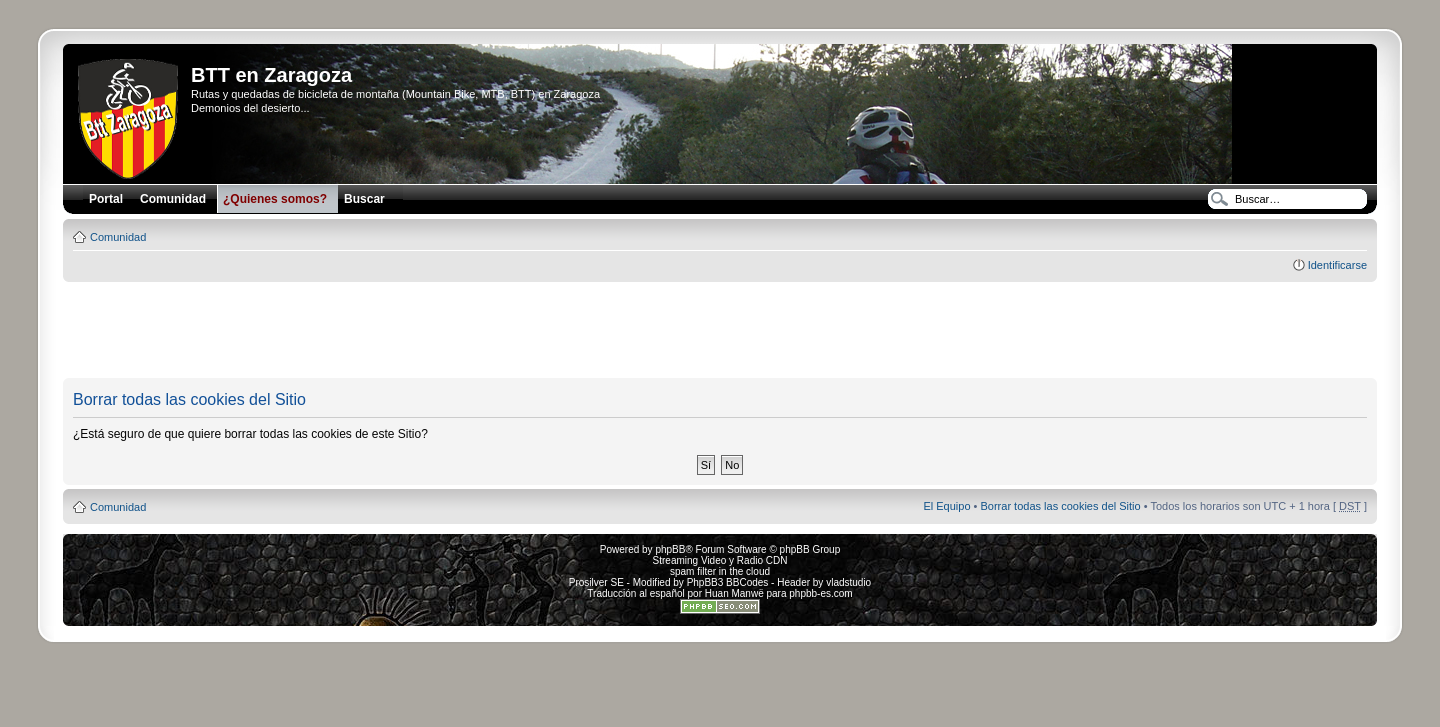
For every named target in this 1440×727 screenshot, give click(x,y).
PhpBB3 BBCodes (728, 582)
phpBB (670, 549)
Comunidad (118, 237)
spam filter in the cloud (720, 571)
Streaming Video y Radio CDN (720, 560)
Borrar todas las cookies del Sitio (1060, 506)
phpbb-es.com (820, 593)
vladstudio (848, 582)
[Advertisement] (720, 331)
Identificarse (1337, 265)
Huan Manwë (734, 593)
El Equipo (946, 506)
